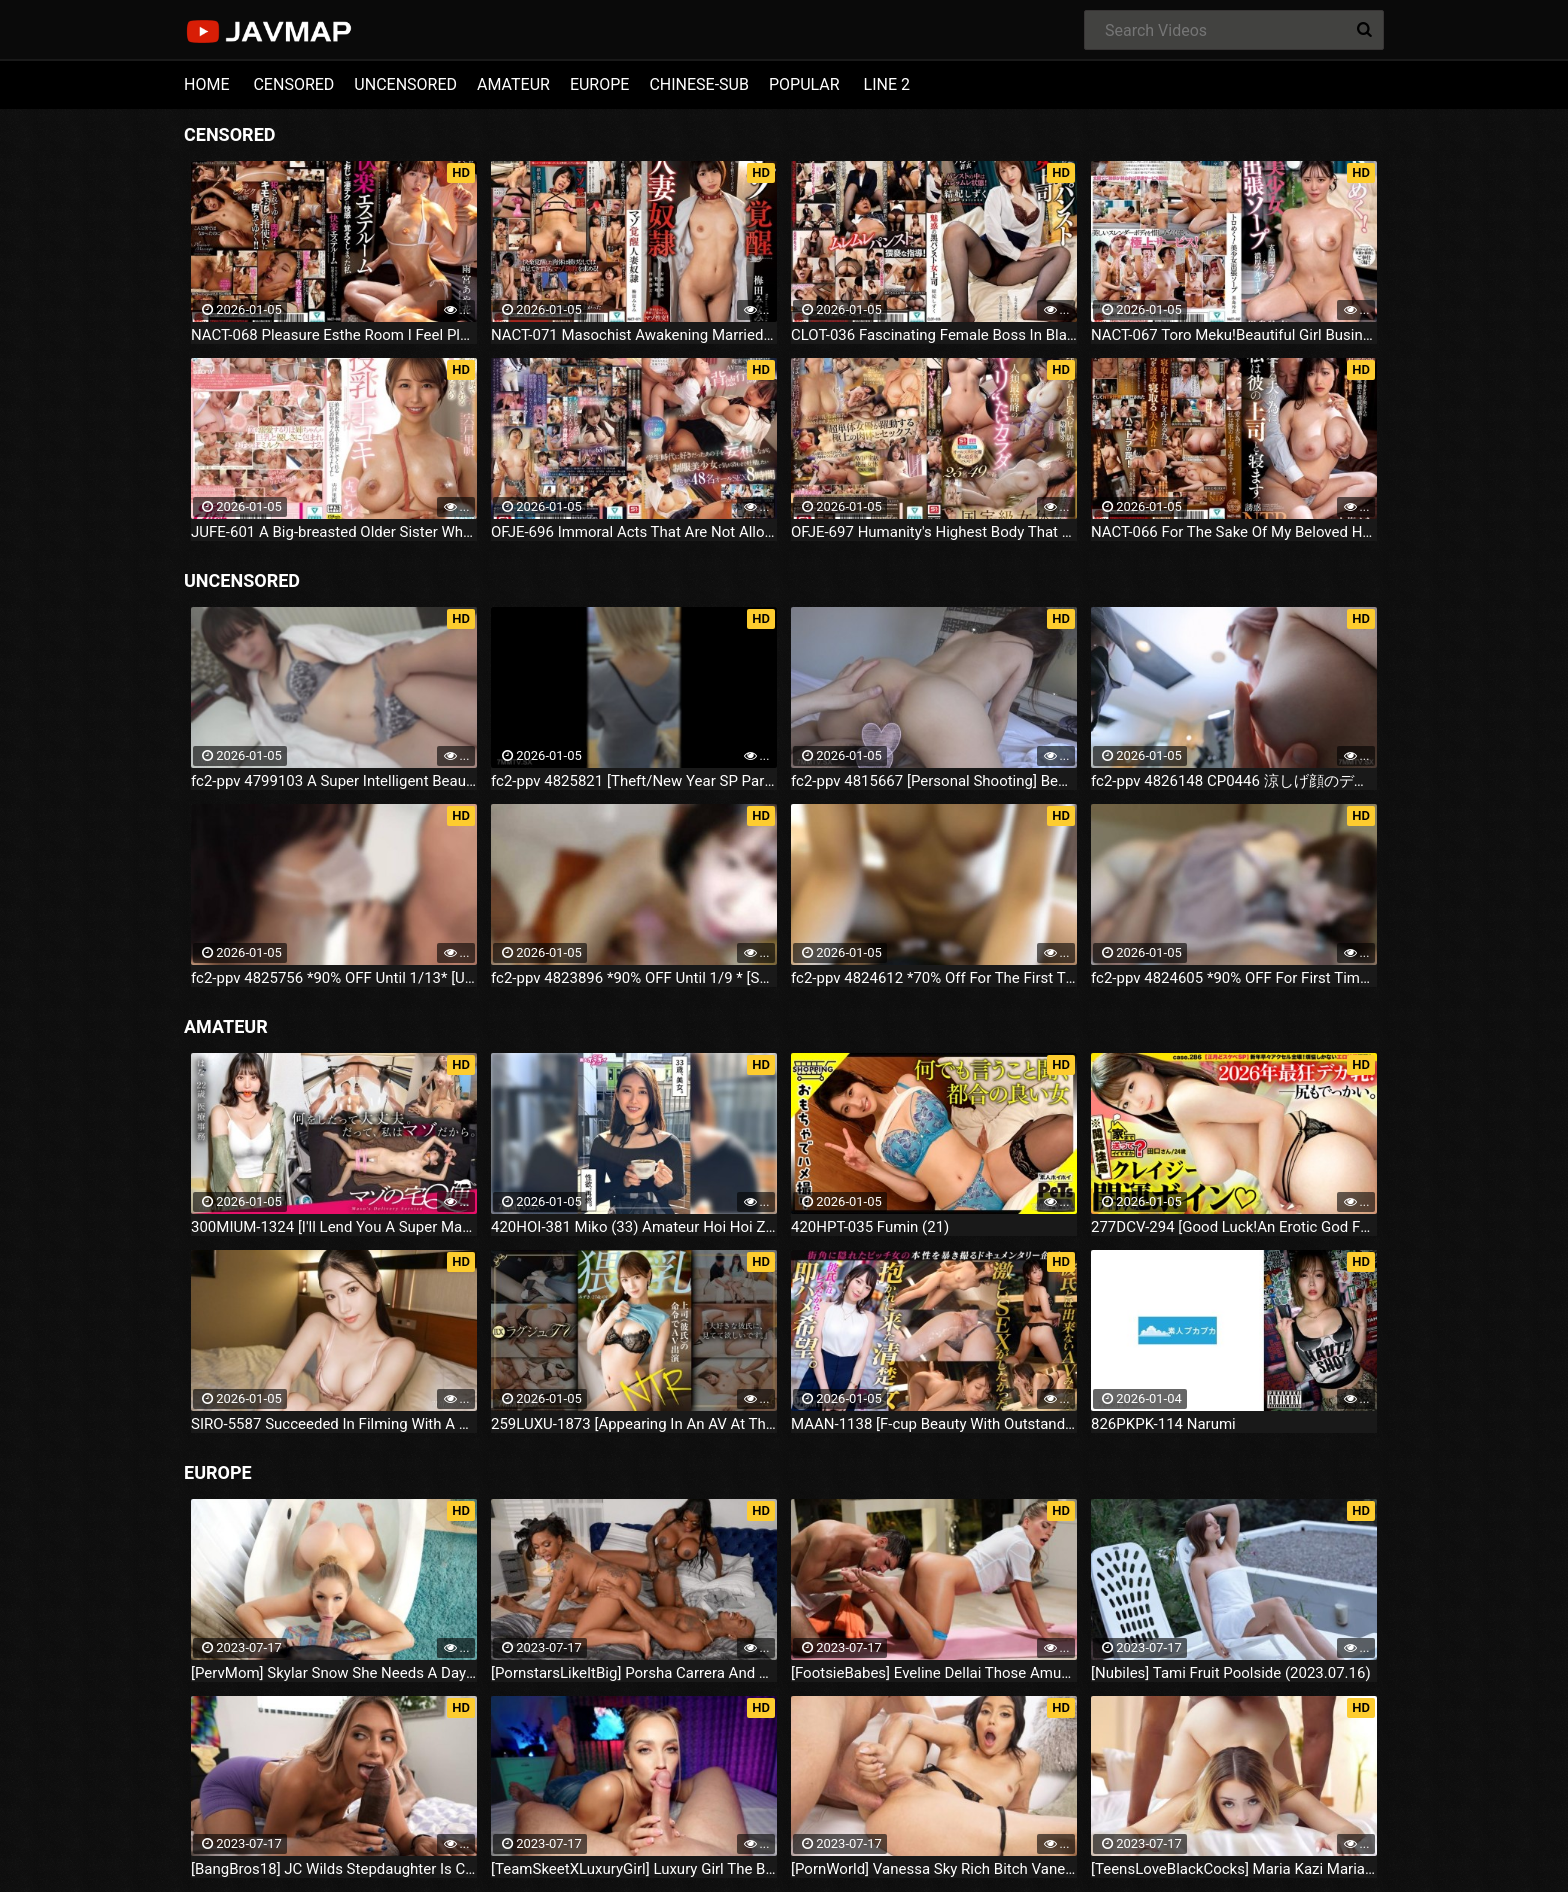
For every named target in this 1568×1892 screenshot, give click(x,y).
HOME (206, 84)
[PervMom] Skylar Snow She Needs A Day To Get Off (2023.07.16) (334, 1673)
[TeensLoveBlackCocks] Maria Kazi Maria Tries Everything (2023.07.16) (1234, 1869)
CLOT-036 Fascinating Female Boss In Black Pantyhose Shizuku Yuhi (934, 335)
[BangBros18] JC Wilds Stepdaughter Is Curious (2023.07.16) (334, 1869)
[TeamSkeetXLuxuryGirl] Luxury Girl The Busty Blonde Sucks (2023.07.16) (634, 1869)
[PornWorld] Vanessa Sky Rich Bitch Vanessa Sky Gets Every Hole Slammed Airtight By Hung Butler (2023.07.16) (934, 1869)
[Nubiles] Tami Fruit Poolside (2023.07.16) (1231, 1673)
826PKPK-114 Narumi (1163, 1424)
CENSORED (293, 84)
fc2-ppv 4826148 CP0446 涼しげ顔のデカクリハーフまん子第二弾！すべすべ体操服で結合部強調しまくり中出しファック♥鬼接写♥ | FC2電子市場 (1234, 781)
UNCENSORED (405, 84)
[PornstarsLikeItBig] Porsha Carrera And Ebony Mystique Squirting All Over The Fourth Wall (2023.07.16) (634, 1673)
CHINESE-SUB (699, 84)
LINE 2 (887, 84)
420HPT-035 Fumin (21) (870, 1227)
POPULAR (804, 84)
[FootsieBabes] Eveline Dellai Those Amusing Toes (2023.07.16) (934, 1673)
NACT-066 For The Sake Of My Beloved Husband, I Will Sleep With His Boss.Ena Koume (1234, 532)
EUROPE (600, 84)
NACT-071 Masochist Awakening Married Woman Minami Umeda (634, 335)
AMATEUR (513, 84)
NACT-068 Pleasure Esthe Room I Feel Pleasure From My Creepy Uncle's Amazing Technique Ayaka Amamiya (334, 335)
